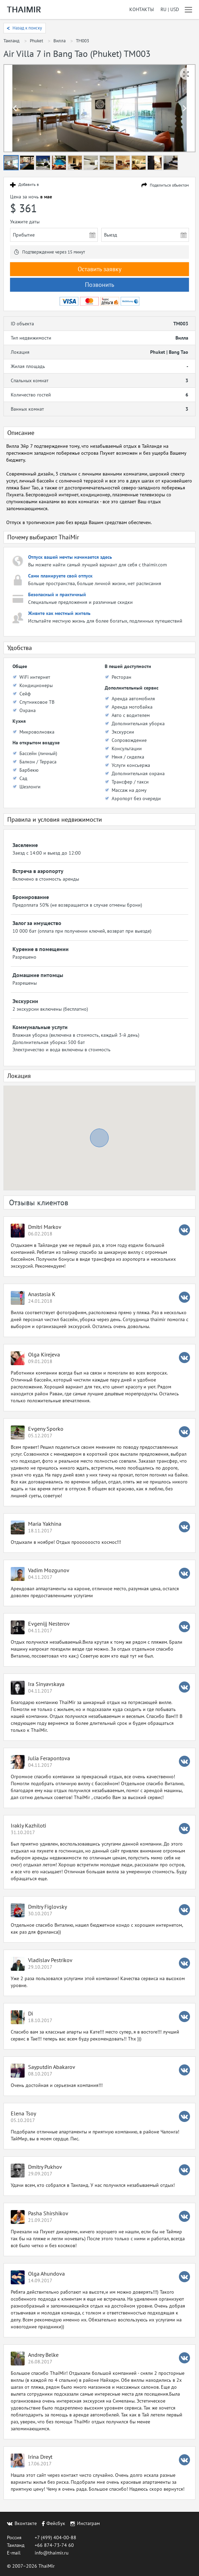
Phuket (36, 41)
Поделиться (169, 185)
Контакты (141, 9)
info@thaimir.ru (52, 2553)
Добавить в (28, 184)
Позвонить (99, 285)
